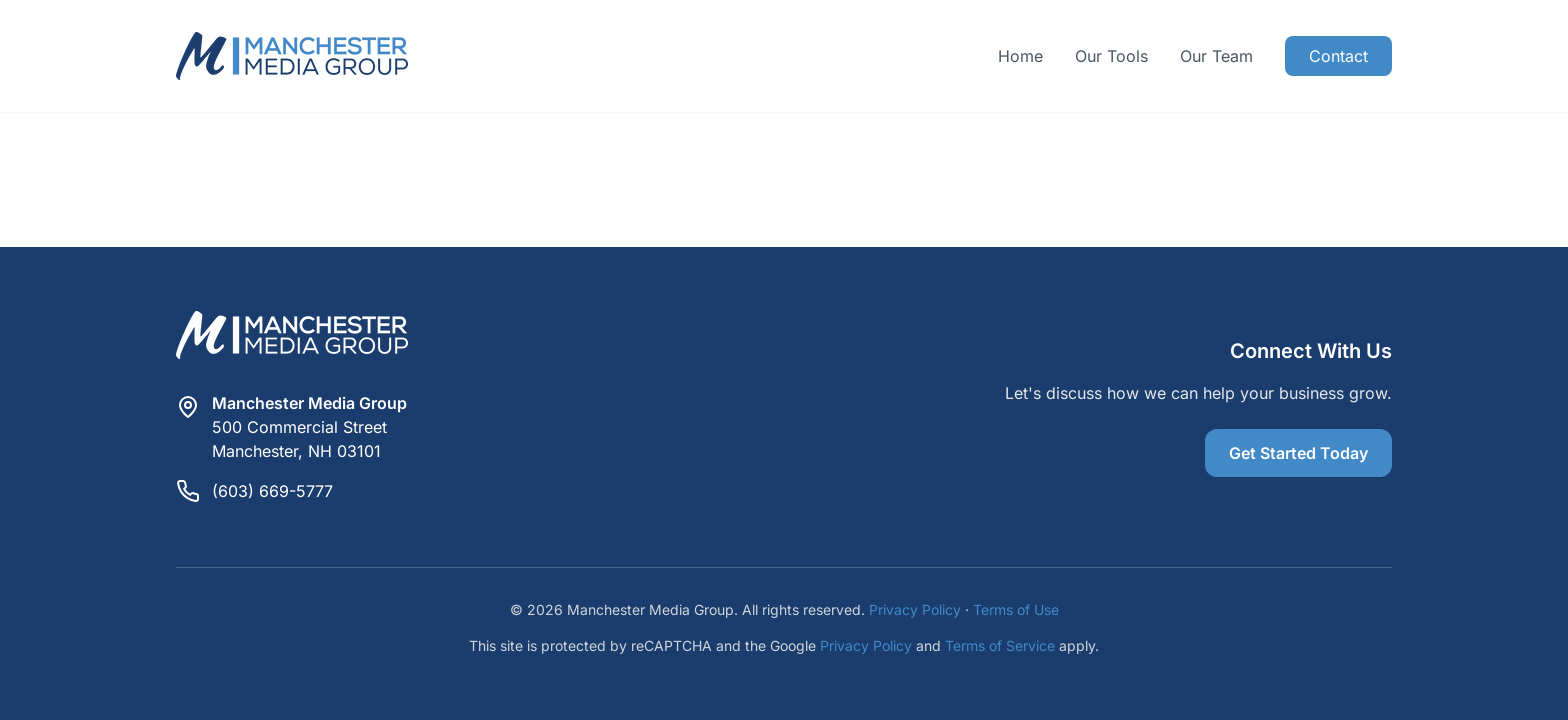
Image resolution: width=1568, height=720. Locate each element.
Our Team (1216, 56)
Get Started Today (1298, 453)
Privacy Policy (915, 609)
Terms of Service (1000, 645)
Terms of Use (1016, 609)
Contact (1338, 56)
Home (1020, 56)
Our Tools (1111, 56)
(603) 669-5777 (272, 491)
